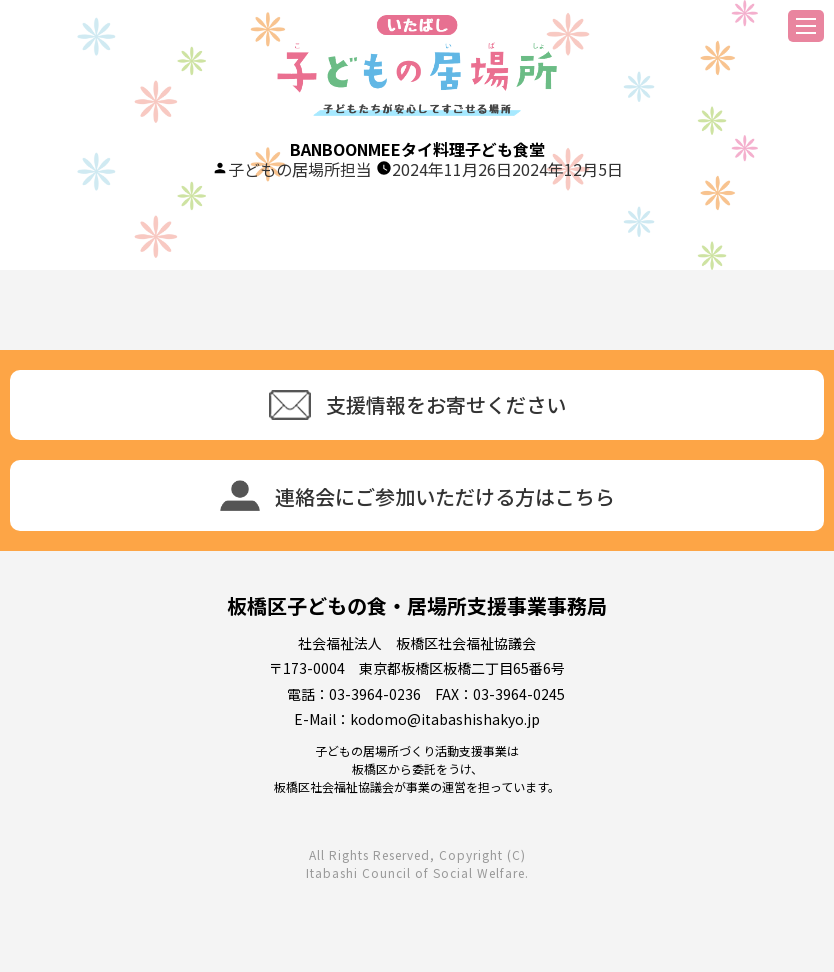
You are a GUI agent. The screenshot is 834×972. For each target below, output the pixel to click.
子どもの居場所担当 (300, 169)
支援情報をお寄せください (417, 405)
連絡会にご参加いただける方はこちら (417, 495)
